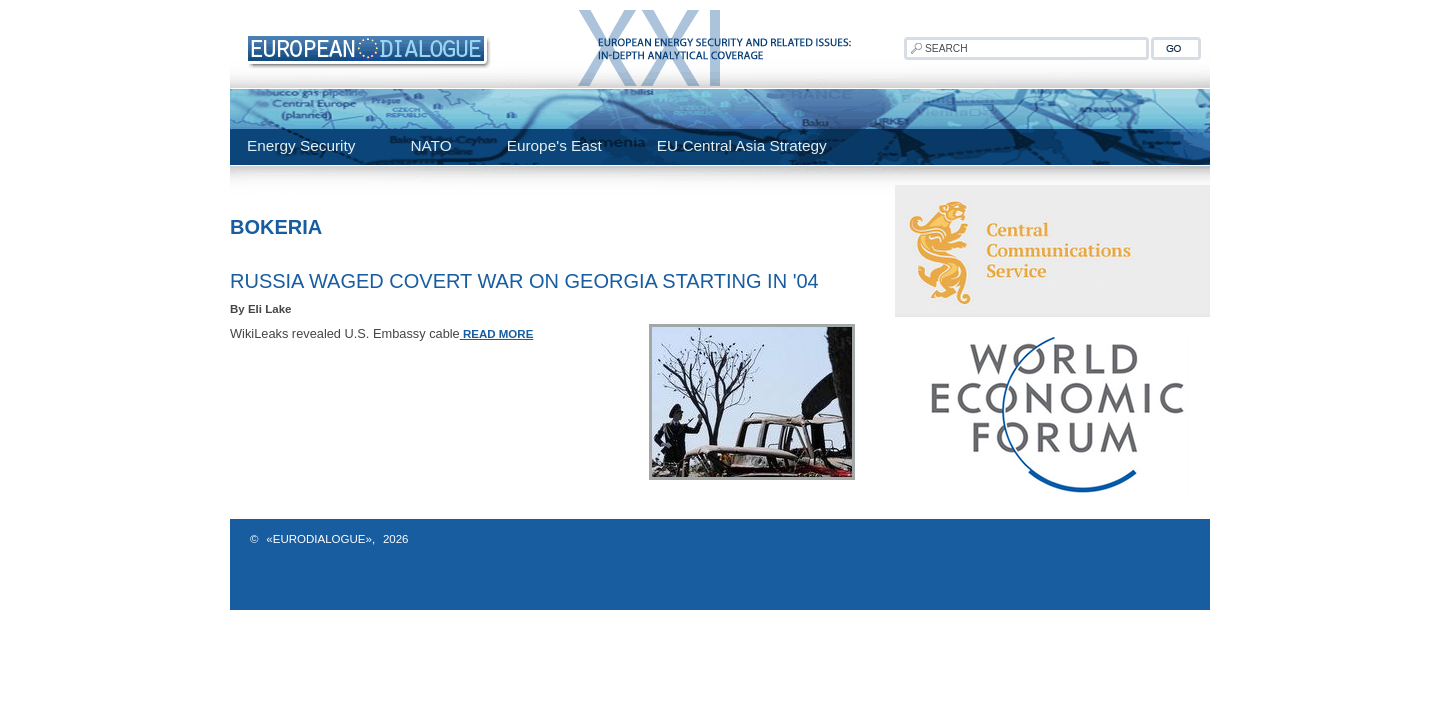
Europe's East (554, 145)
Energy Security (301, 145)
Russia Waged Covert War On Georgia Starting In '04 (524, 281)
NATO (430, 145)
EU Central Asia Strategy (742, 145)
